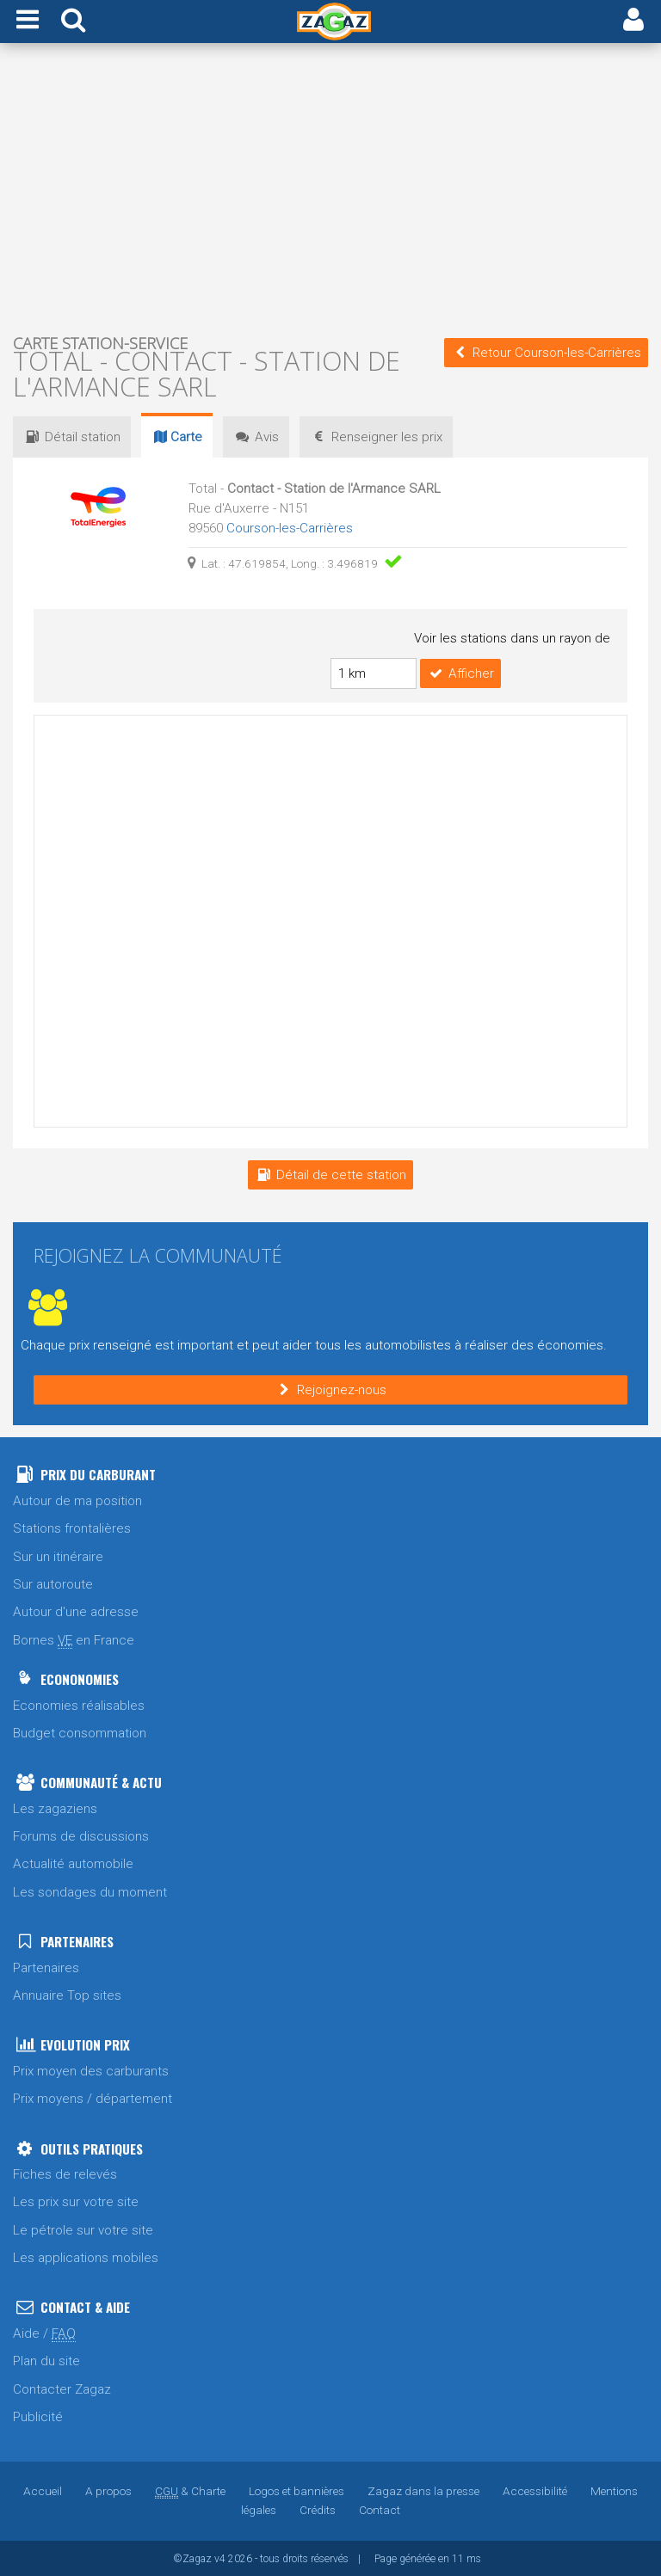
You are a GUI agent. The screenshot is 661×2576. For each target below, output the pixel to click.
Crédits (318, 2509)
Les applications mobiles (85, 2257)
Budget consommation (79, 1732)
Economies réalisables (79, 1704)
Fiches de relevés (65, 2173)
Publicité (38, 2416)
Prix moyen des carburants (91, 2070)
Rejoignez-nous (330, 1389)
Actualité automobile (73, 1863)
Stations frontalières (72, 1527)
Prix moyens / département (92, 2098)
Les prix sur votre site (76, 2201)
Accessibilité (535, 2490)
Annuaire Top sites (67, 1994)
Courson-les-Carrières (289, 528)
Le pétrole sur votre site (83, 2229)
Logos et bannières (296, 2490)
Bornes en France (73, 1640)
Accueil (42, 2490)
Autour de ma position (77, 1500)
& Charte (190, 2490)
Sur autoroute (53, 1583)
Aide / (44, 2333)
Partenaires (46, 1967)
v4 (219, 2558)
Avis (256, 437)
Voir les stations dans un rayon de (512, 638)
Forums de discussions (81, 1835)
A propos (108, 2490)
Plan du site (46, 2360)
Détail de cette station (330, 1174)
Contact (379, 2509)
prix (376, 437)
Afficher (460, 672)
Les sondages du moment (90, 1891)
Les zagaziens (55, 1808)
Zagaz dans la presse (423, 2490)
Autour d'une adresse (76, 1611)
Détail (71, 437)
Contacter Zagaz (62, 2388)
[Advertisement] (330, 187)
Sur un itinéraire (58, 1556)
